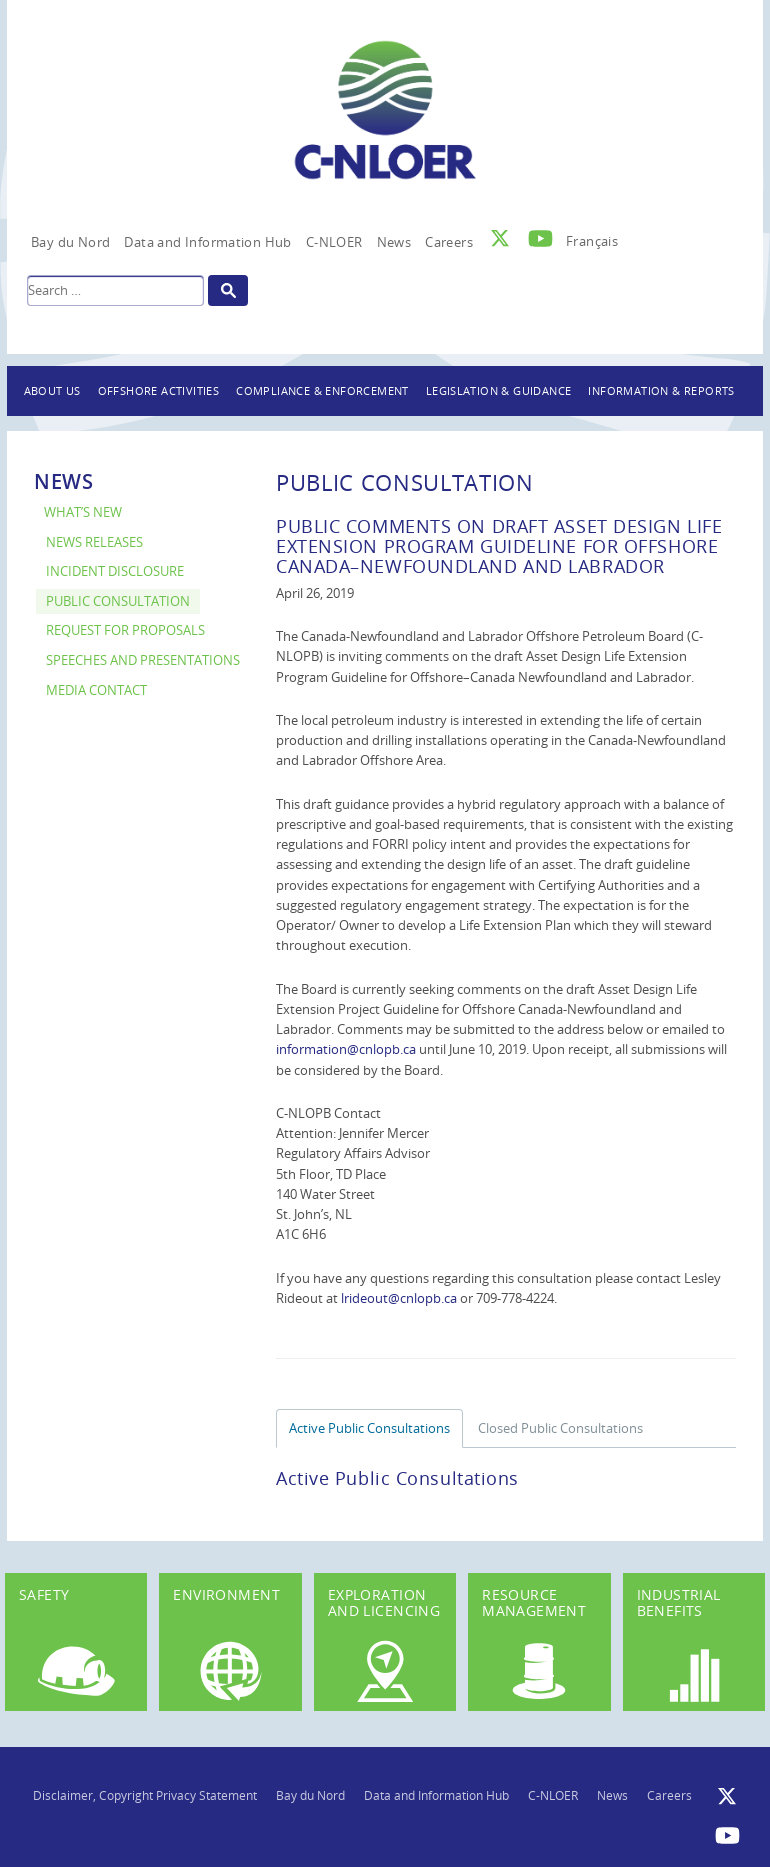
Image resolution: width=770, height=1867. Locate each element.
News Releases (94, 542)
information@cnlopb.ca (346, 1049)
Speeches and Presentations (143, 660)
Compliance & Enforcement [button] (322, 390)
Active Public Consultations (369, 1428)
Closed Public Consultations (560, 1428)
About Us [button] (52, 390)
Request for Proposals (125, 630)
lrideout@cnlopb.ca (399, 1298)
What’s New (83, 512)
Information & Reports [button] (661, 390)
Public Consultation (118, 601)
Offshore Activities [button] (159, 390)
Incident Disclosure (115, 571)
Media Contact (96, 690)
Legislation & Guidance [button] (499, 390)
